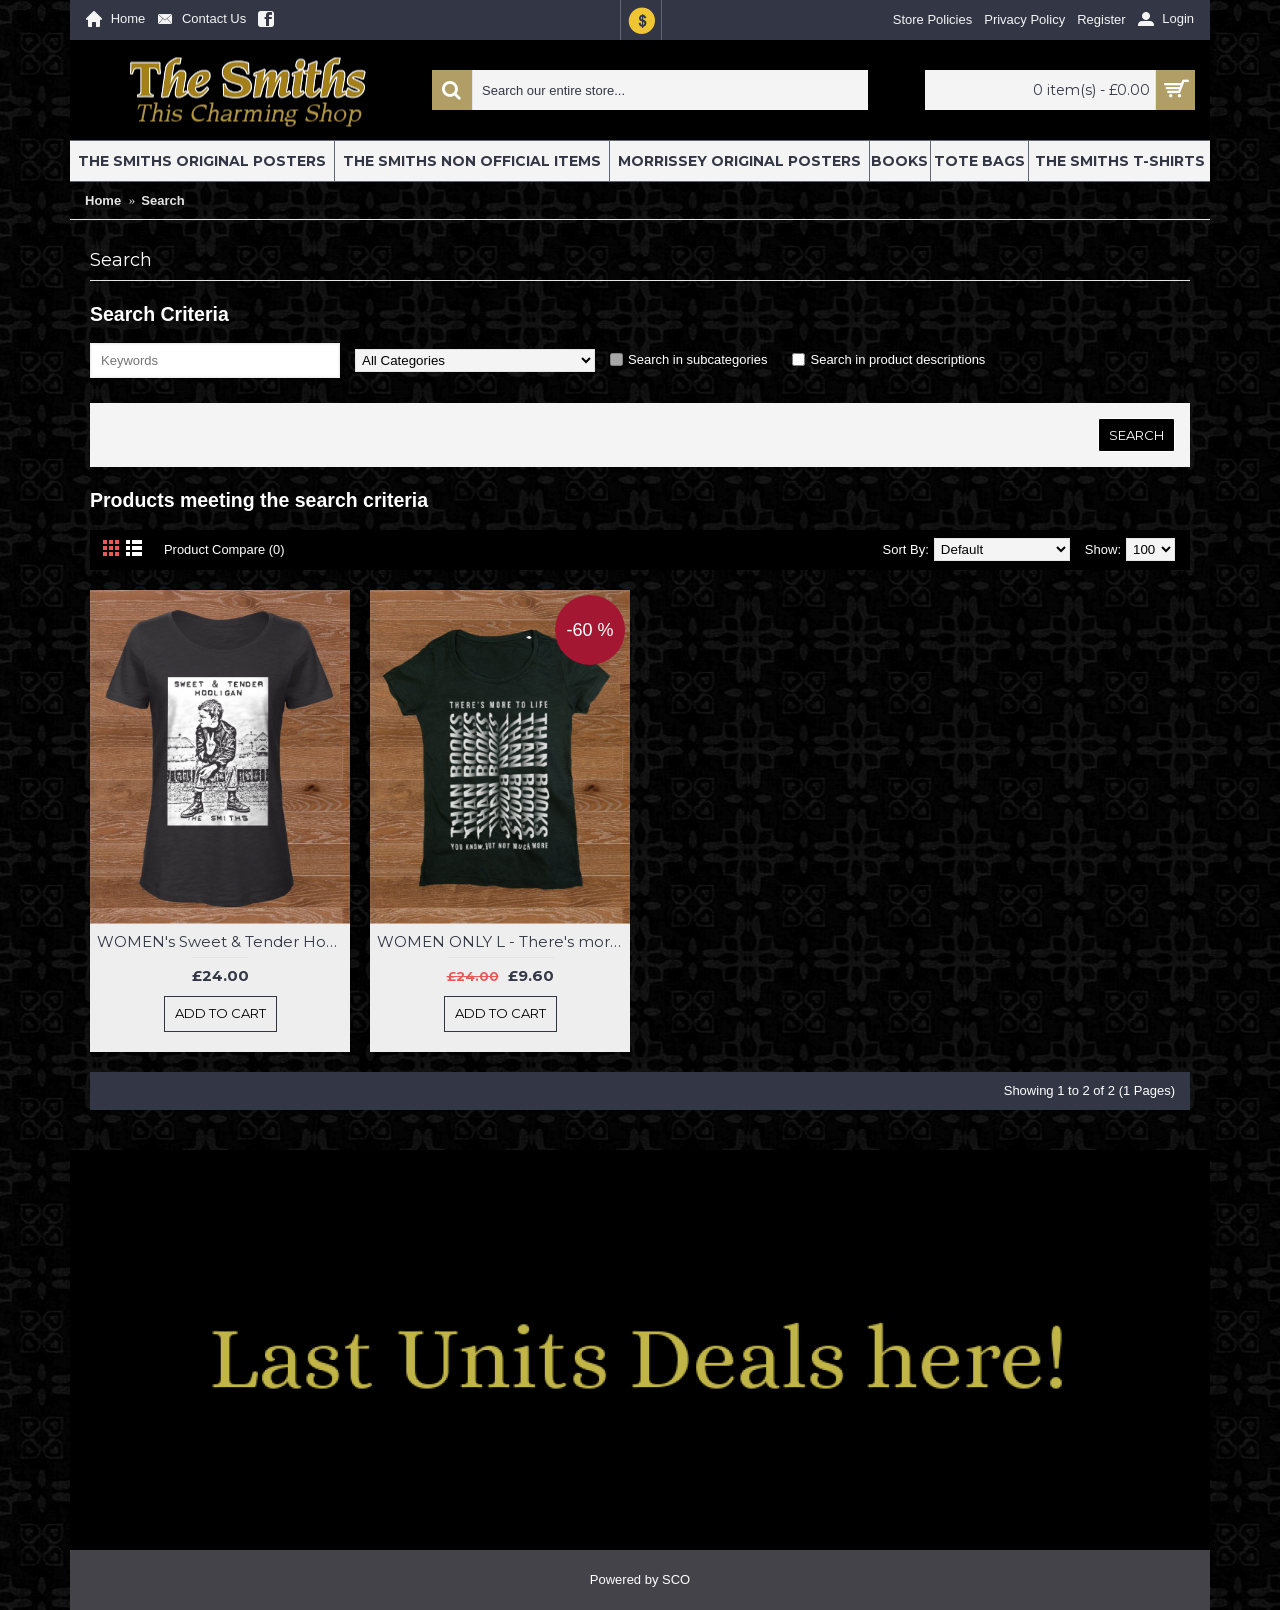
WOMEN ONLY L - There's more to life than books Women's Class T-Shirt (503, 941)
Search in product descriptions (897, 359)
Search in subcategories (697, 359)
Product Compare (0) (224, 549)
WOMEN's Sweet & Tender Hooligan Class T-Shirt (223, 941)
